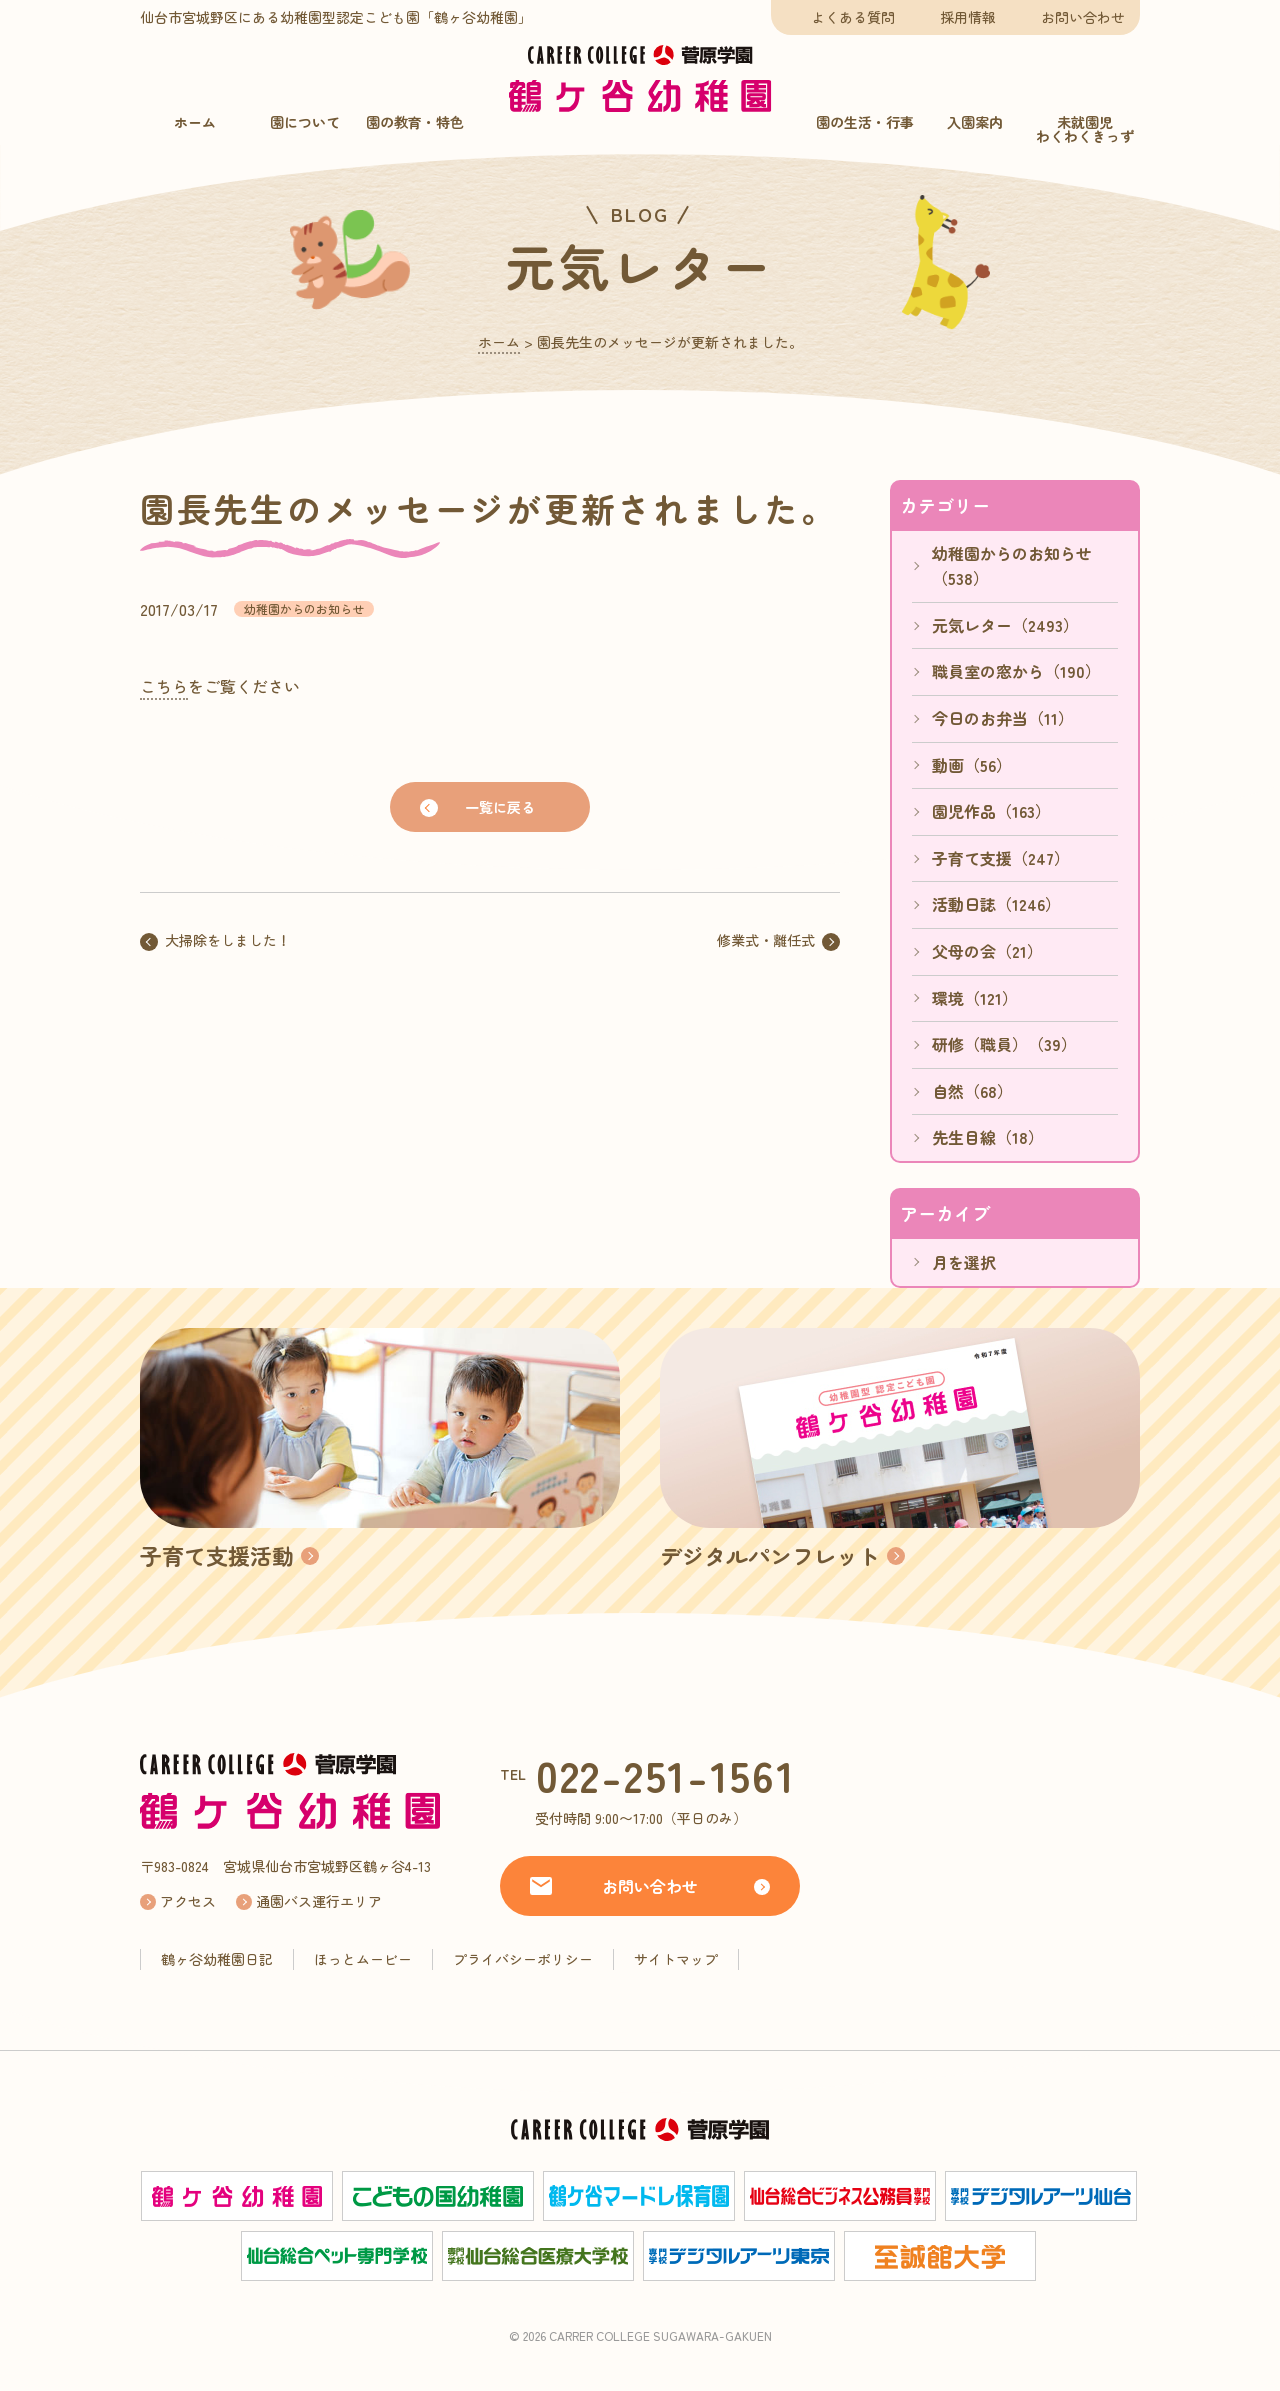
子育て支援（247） (1001, 858)
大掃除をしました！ (228, 940)
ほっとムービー (363, 1959)
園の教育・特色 (415, 122)
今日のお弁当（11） (1003, 718)
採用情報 (968, 17)
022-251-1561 (666, 1774)
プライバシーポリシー (523, 1959)
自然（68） (972, 1091)
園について (305, 122)
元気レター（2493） (1005, 625)
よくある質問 (853, 17)
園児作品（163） (991, 811)
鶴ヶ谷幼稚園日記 (217, 1959)
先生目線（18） (988, 1137)
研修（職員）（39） (1004, 1044)
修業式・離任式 (766, 940)
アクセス (188, 1901)
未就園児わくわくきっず (1085, 129)
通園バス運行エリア (319, 1901)
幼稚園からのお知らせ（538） (1012, 566)
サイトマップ (676, 1959)
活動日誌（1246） (996, 904)
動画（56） (972, 765)
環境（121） (975, 998)
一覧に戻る (500, 807)
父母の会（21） (987, 951)
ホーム (195, 122)
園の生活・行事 (865, 122)
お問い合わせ (1083, 17)
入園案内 (975, 122)
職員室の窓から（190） (1016, 671)
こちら (164, 686)
